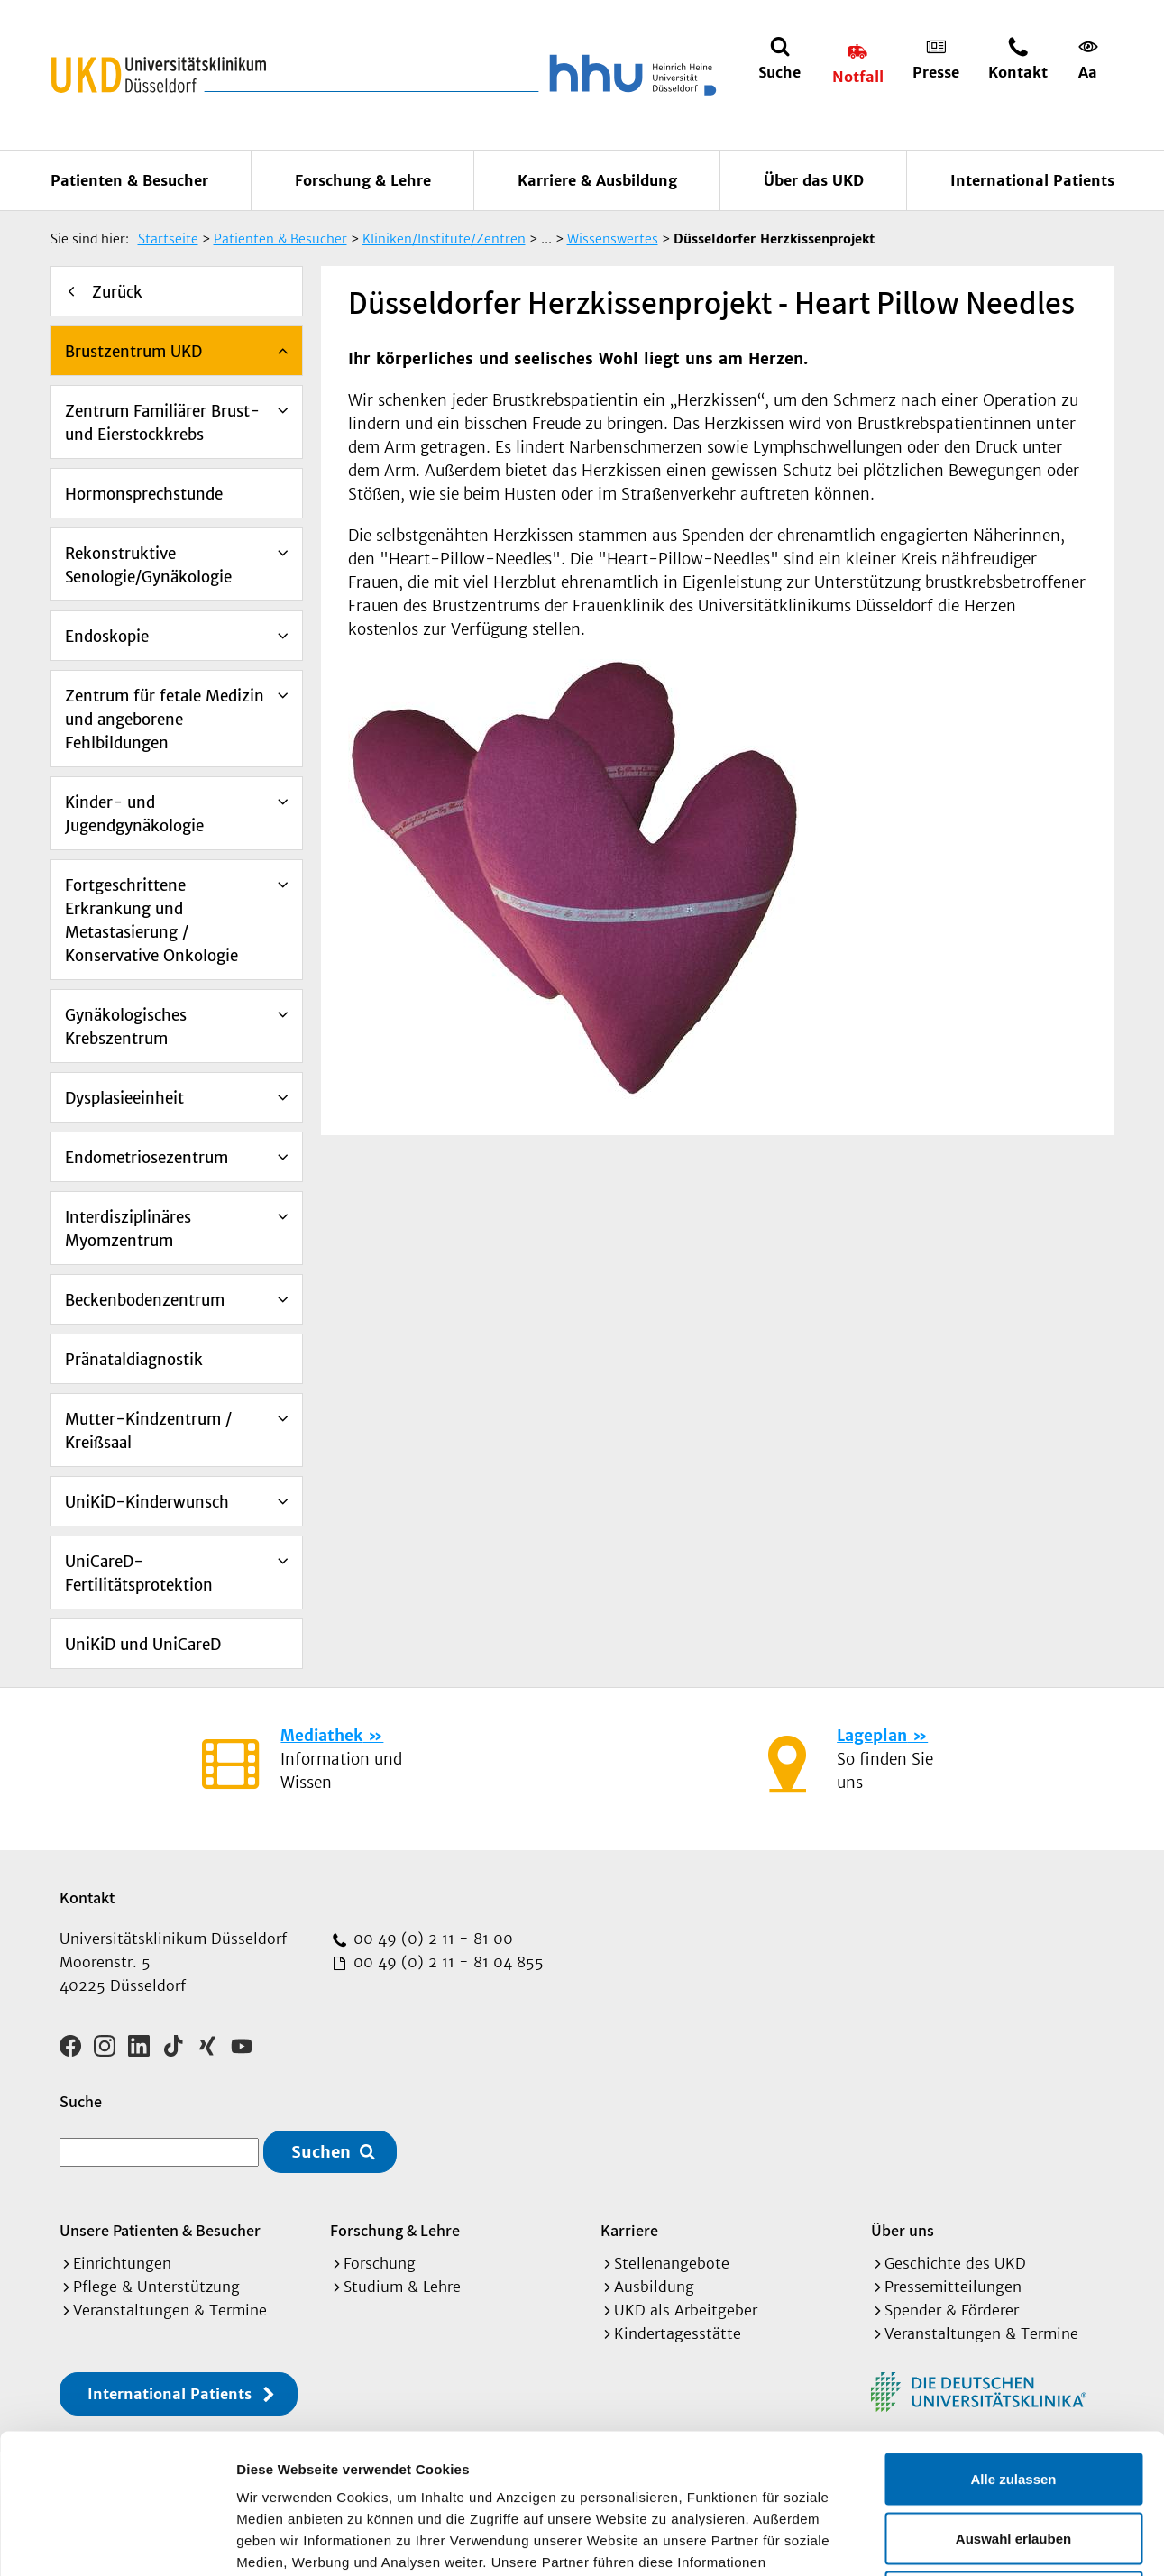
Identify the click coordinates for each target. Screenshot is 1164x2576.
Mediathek (321, 1736)
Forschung (380, 2263)
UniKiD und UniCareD (143, 1645)
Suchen (321, 2151)
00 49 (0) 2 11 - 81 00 (431, 1939)
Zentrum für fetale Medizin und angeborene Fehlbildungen (164, 719)
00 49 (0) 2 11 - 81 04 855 (446, 1962)
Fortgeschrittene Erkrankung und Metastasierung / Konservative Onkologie (151, 920)
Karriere (629, 2230)
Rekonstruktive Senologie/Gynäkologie (148, 565)
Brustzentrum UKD (133, 352)
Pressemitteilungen (953, 2287)
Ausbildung (654, 2287)
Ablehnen (1013, 2457)
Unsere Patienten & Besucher (160, 2230)
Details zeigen (958, 2540)
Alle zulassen (1013, 2339)
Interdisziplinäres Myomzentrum (128, 1229)
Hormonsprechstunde (144, 494)
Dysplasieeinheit (124, 1098)
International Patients (1032, 180)
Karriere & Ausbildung (597, 180)
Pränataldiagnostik (134, 1360)
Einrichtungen (122, 2263)
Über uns (902, 2230)
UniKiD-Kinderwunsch (147, 1502)
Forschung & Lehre (363, 180)
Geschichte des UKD (955, 2263)
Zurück (117, 292)
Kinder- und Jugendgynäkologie (134, 814)
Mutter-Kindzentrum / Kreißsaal (148, 1431)
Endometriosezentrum (146, 1158)
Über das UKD (814, 180)
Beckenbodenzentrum (145, 1300)
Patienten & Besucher (129, 180)
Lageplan (872, 1736)
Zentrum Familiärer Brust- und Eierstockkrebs (162, 423)
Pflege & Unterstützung (156, 2287)
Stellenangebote (671, 2263)
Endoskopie (107, 636)
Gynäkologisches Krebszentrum (126, 1027)
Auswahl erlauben (1013, 2398)
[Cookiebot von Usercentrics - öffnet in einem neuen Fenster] (117, 2540)
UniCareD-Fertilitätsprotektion (139, 1573)
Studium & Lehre (402, 2287)
